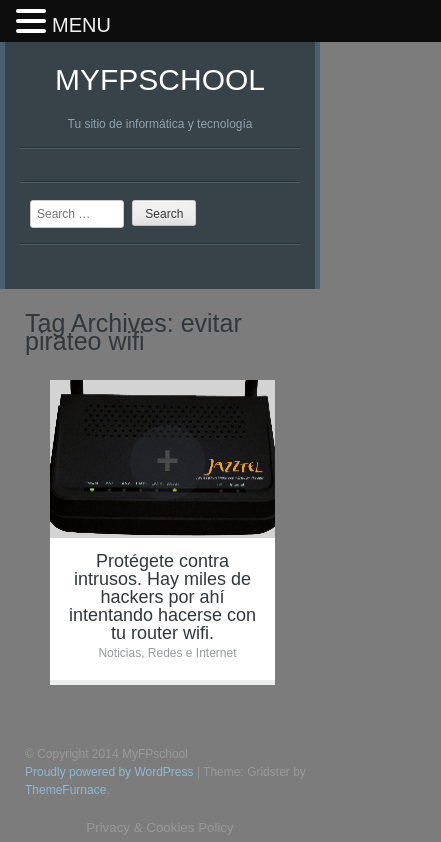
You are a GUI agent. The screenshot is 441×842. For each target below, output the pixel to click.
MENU (81, 25)
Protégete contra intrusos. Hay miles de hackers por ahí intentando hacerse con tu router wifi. (162, 597)
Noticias (119, 653)
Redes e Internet (192, 653)
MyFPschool (160, 79)
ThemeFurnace (65, 790)
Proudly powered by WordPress (109, 772)
